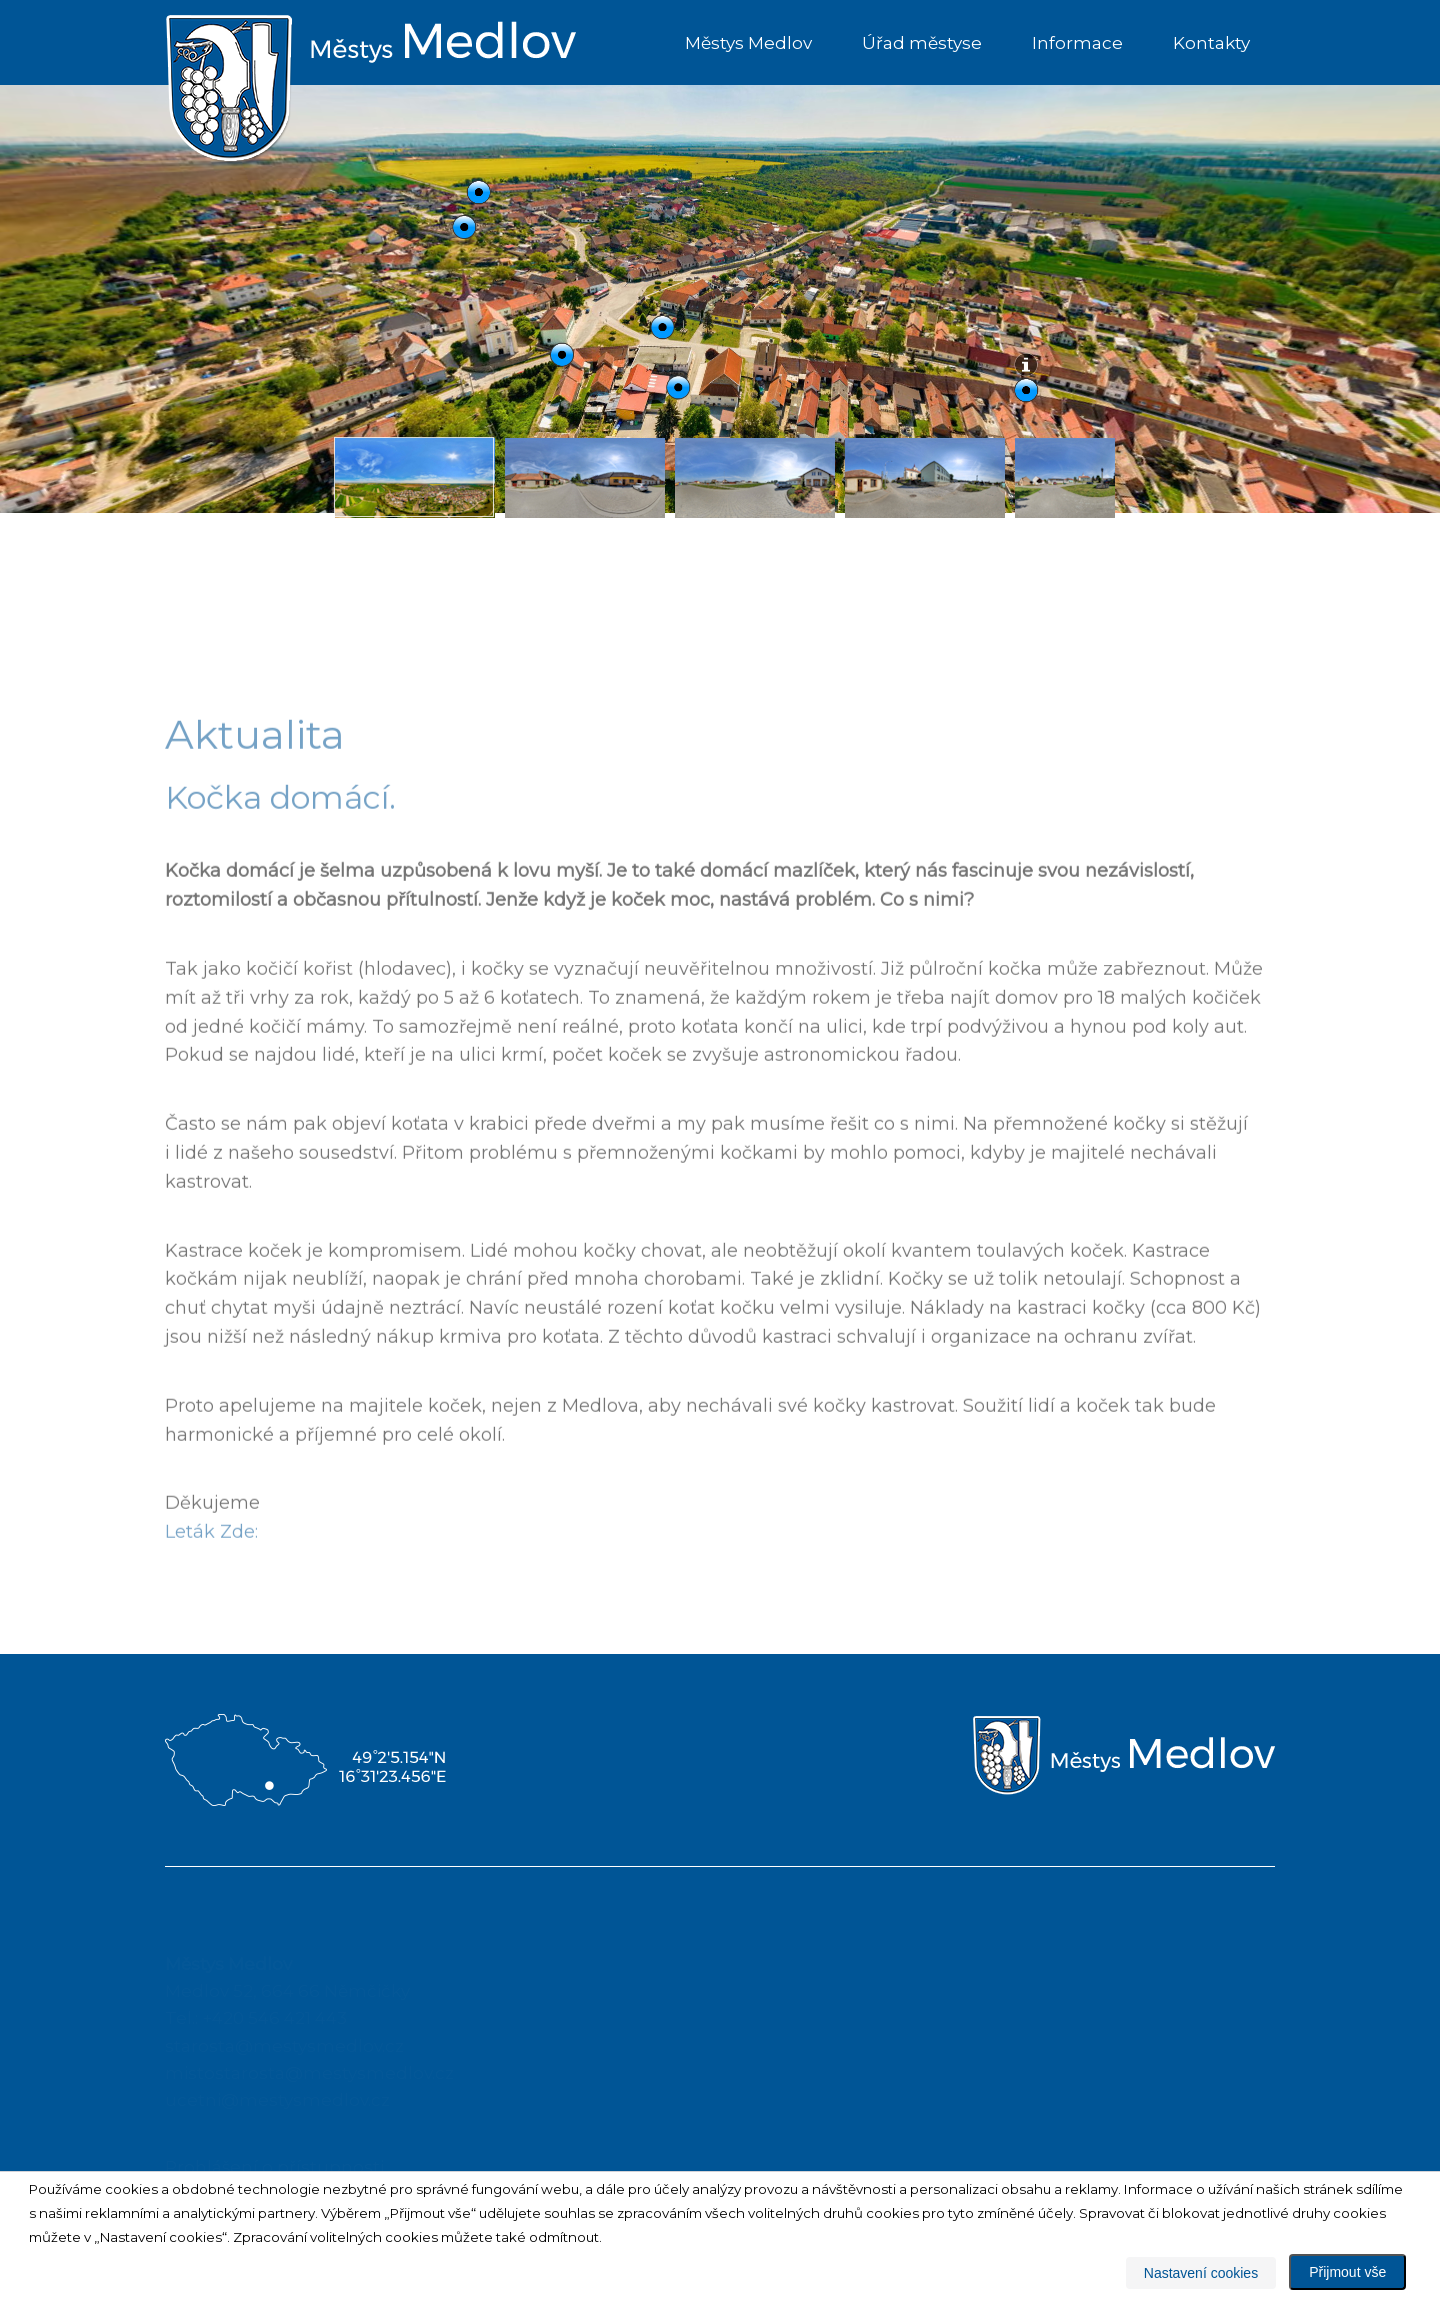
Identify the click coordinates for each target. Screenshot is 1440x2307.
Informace (1077, 43)
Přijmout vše (1347, 2272)
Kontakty (1211, 43)
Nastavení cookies (1201, 2273)
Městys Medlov (748, 43)
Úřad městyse (922, 43)
